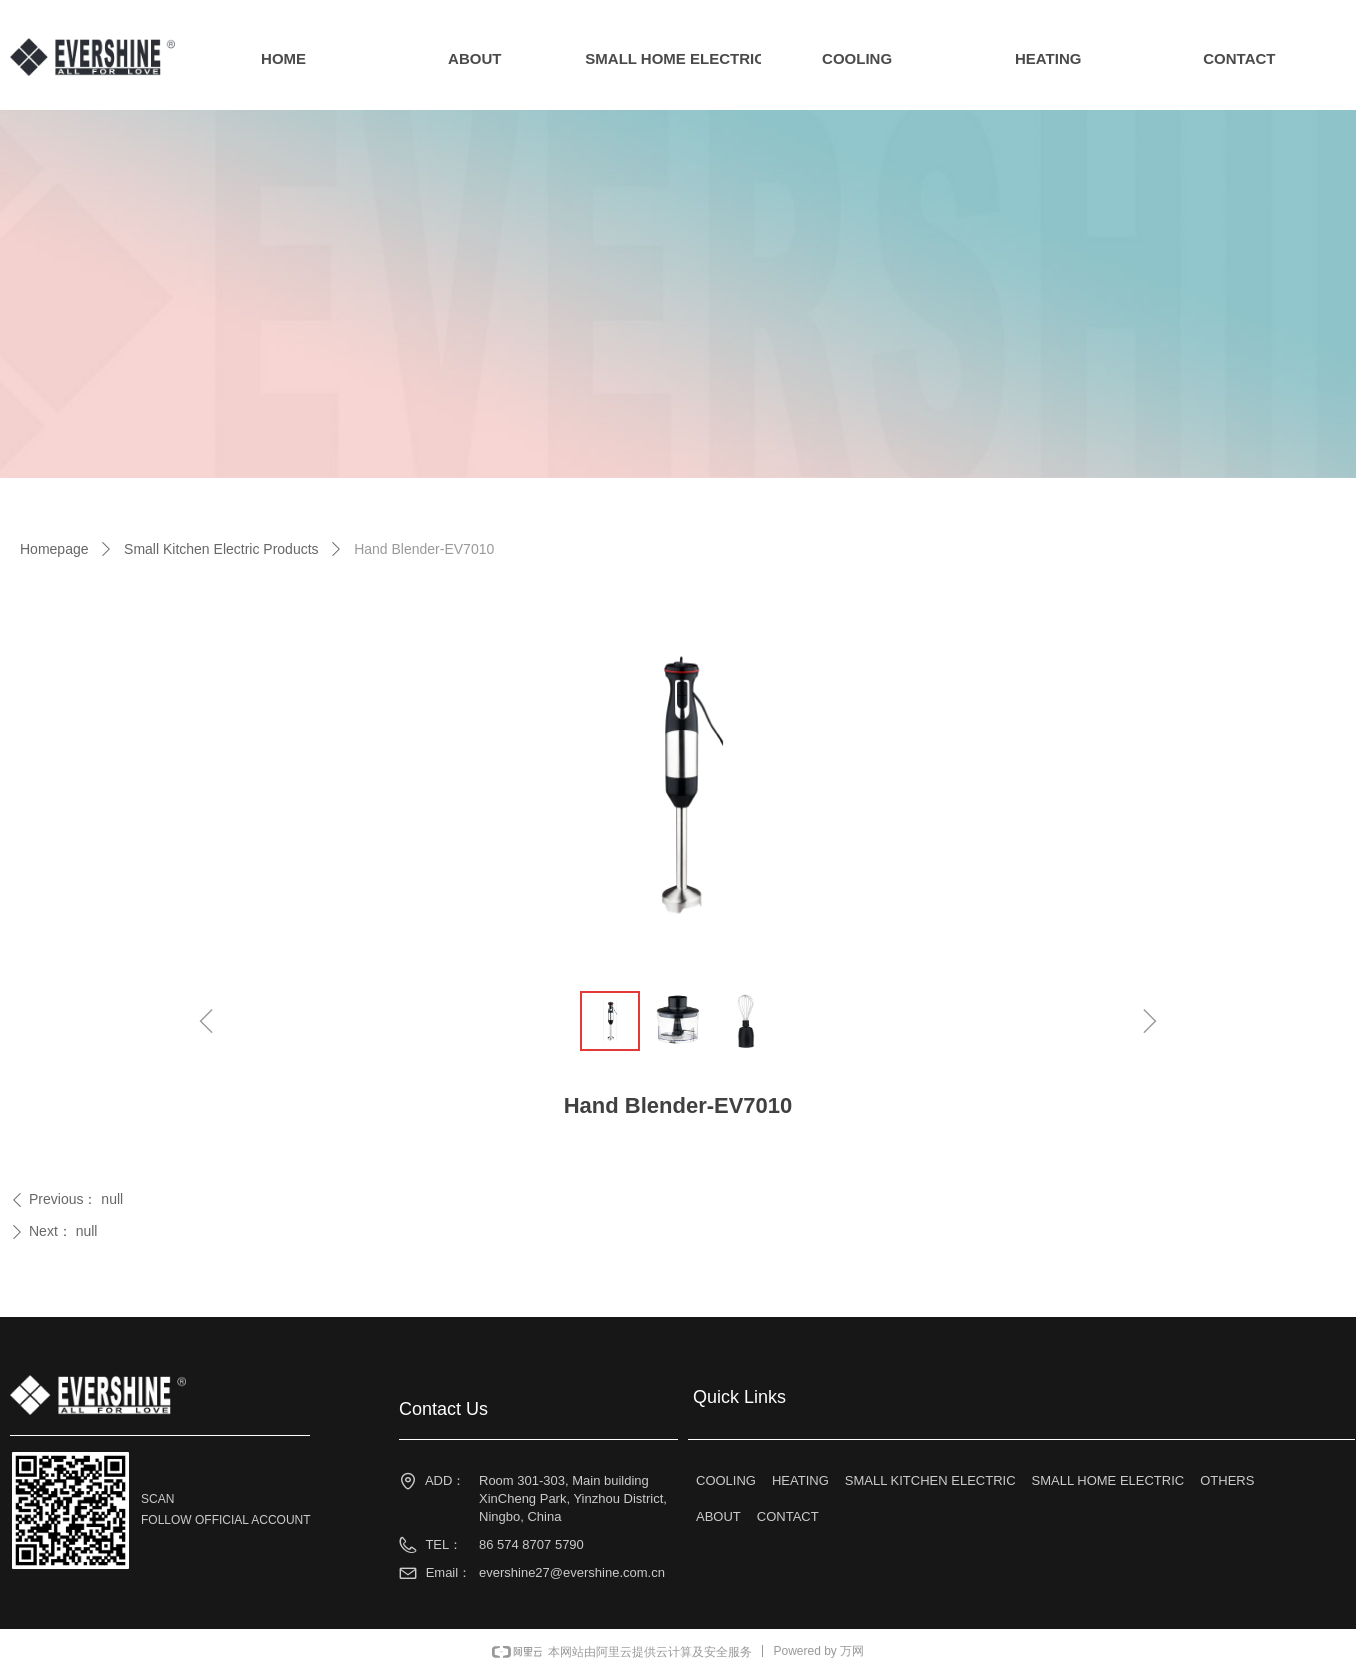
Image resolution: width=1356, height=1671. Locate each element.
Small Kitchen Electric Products (221, 549)
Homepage (54, 549)
